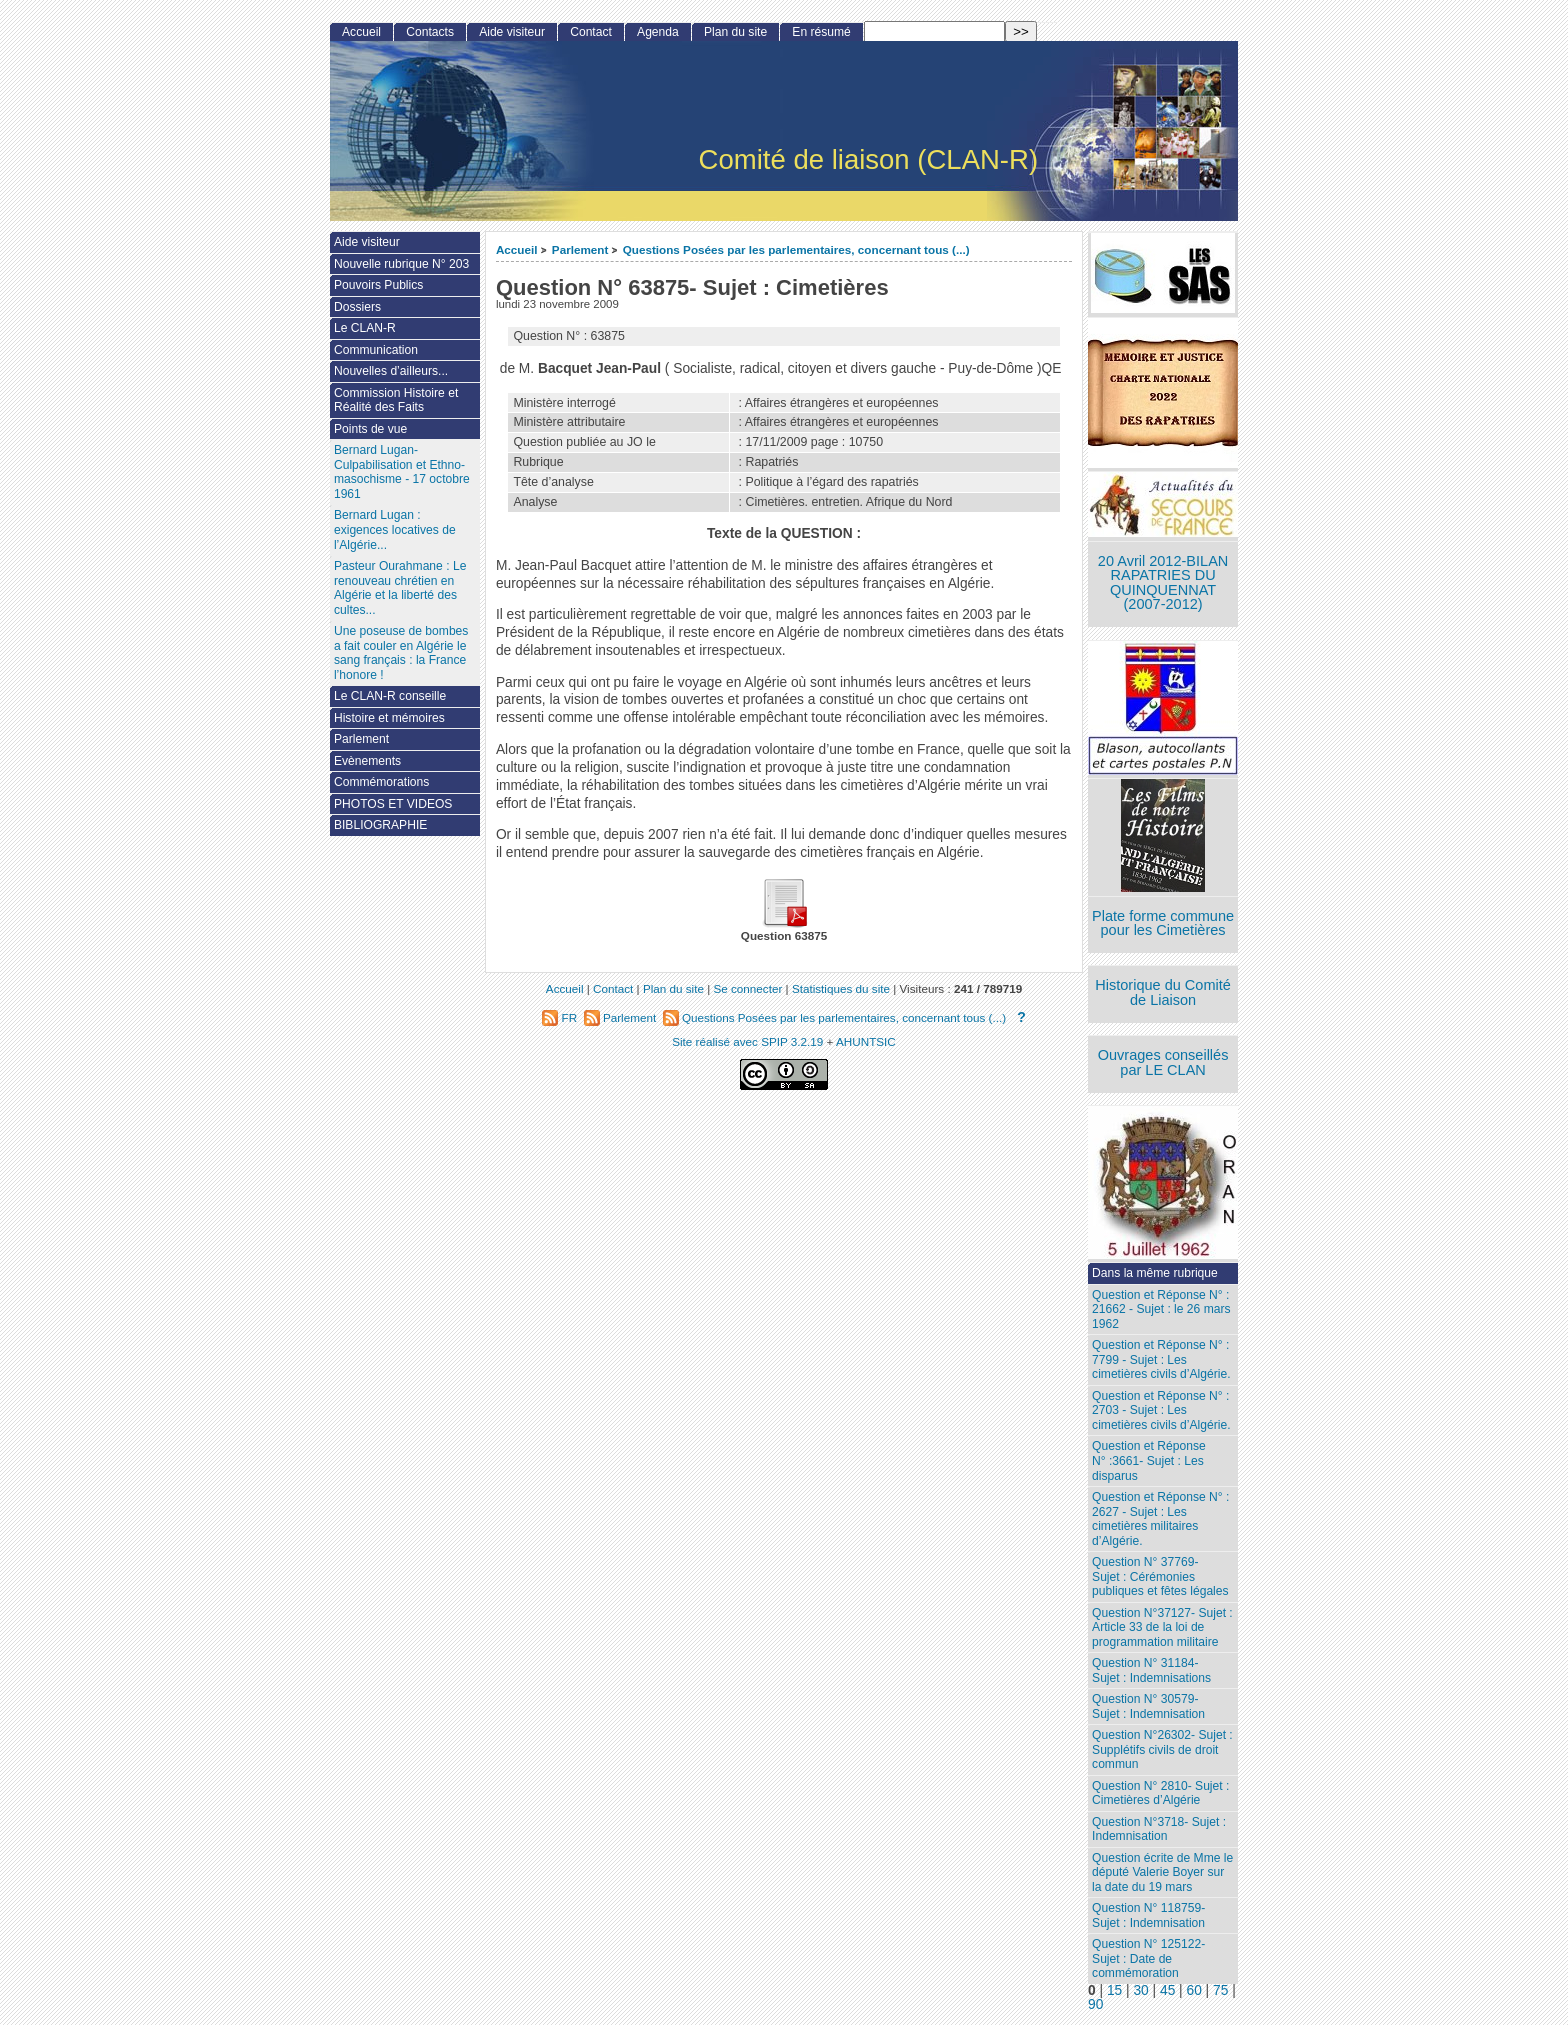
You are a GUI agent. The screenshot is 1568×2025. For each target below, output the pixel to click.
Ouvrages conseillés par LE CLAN (1163, 1062)
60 (1194, 1990)
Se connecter (747, 988)
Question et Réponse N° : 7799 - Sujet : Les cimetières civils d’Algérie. (1161, 1359)
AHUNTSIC (866, 1041)
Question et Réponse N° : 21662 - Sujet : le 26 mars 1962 (1161, 1309)
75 (1220, 1990)
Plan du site (735, 32)
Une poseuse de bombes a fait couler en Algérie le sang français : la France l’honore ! (401, 653)
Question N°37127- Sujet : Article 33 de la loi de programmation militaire (1162, 1627)
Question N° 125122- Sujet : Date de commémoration (1148, 1958)
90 (1095, 2004)
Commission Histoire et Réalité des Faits (396, 400)
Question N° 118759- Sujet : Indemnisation (1148, 1915)
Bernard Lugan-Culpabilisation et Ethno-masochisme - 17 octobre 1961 (402, 472)
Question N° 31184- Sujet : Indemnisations (1151, 1670)
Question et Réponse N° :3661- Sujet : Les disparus (1149, 1460)
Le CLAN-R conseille (390, 696)
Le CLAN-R (365, 328)
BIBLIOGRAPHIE (380, 825)
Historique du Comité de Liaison (1163, 992)
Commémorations (381, 782)
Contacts (430, 32)
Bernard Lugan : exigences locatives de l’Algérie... (395, 529)
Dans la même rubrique (1155, 1273)
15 (1114, 1990)
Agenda (658, 32)
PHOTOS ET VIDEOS (393, 804)
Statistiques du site (841, 988)
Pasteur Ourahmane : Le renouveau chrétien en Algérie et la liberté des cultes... (400, 588)
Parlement (580, 249)
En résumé (821, 32)
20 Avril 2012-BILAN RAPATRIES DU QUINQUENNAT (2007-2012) (1163, 583)
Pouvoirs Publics (378, 285)
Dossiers (357, 307)
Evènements (367, 761)
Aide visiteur (512, 32)
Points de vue (370, 429)
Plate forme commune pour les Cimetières (1163, 923)
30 (1140, 1990)
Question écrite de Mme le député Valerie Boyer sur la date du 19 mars (1162, 1872)
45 (1167, 1990)
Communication (376, 350)
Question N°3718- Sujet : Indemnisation (1159, 1829)
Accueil (517, 249)
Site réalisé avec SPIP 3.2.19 (747, 1041)
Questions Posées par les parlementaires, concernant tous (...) (796, 249)
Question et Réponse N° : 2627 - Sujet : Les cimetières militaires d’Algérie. (1160, 1519)
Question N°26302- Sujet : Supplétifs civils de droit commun (1162, 1749)
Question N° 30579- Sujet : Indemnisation (1148, 1706)
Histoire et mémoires (389, 718)
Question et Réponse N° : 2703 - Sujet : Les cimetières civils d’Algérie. (1161, 1410)
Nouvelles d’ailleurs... (391, 371)
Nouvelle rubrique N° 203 (401, 264)
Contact (591, 32)
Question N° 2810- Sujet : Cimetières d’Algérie (1160, 1793)
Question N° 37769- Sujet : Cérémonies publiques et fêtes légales (1160, 1576)
